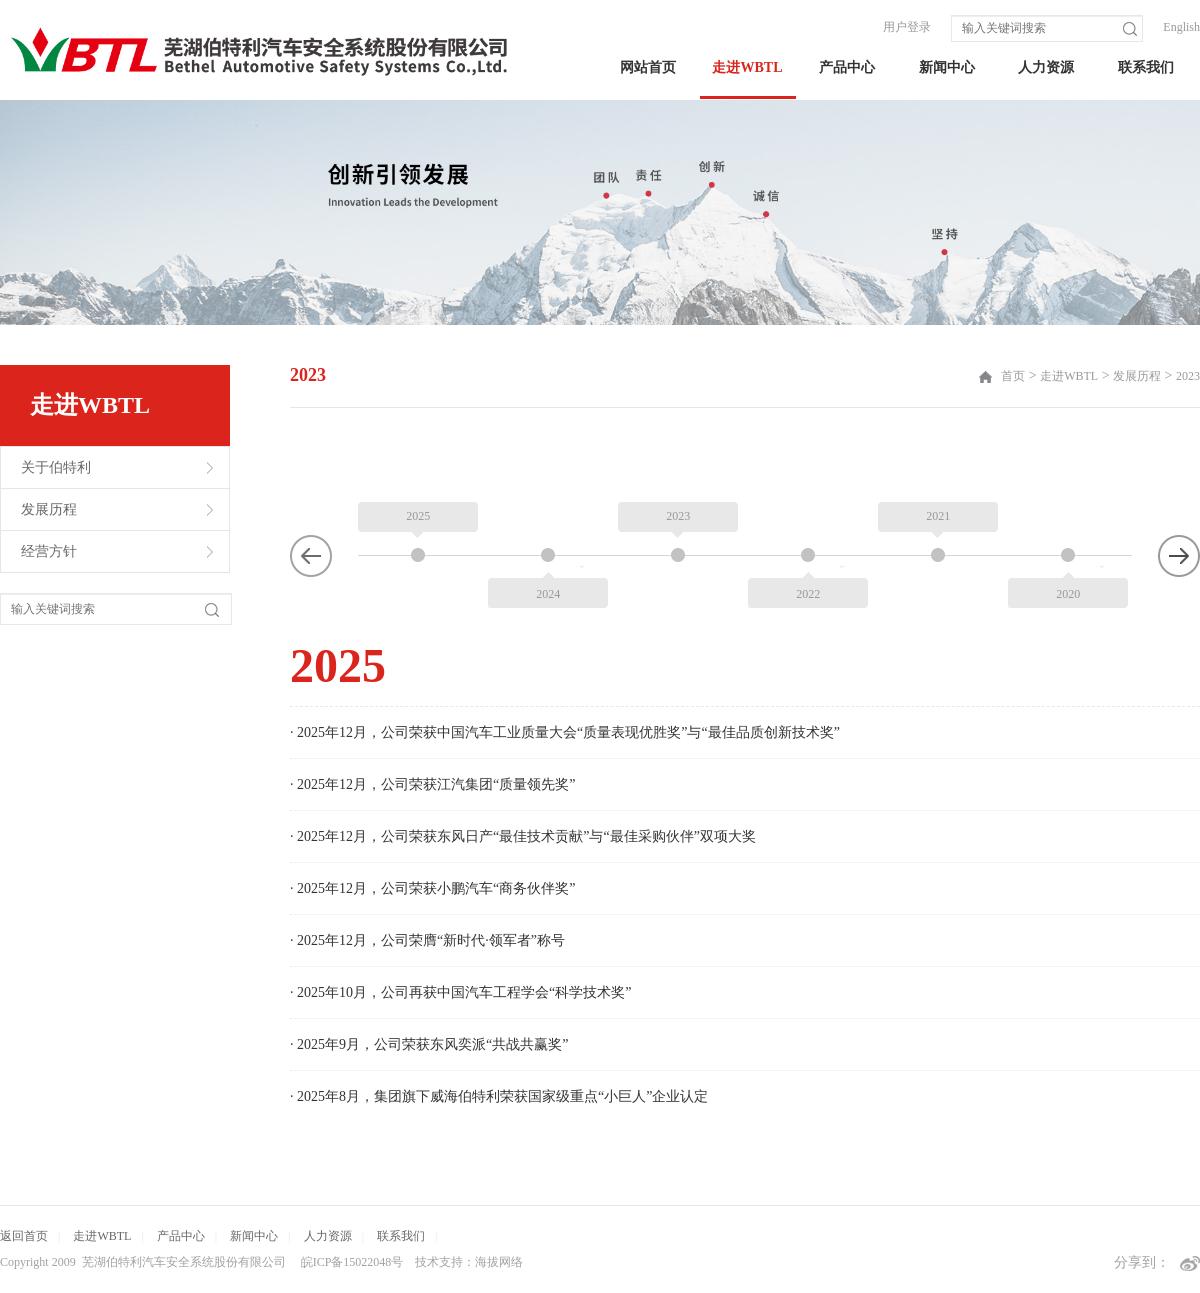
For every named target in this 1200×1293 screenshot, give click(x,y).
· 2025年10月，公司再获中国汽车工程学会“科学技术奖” (460, 942)
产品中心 (847, 67)
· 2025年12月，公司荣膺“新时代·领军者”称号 (427, 890)
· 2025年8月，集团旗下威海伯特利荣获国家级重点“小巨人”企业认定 (499, 1046)
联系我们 (1146, 67)
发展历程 (49, 509)
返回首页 (24, 1236)
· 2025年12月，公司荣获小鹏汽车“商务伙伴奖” (432, 838)
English (1181, 27)
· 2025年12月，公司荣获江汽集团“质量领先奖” (432, 734)
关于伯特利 (56, 467)
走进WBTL (747, 67)
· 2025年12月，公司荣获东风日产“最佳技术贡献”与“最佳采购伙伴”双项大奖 (523, 786)
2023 (1188, 376)
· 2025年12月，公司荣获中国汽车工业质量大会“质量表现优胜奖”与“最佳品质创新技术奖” (565, 682)
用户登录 (907, 27)
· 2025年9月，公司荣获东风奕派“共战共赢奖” (429, 994)
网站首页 (648, 67)
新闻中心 (947, 67)
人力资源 (1046, 67)
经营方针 (49, 551)
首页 (1013, 376)
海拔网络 (499, 1262)
